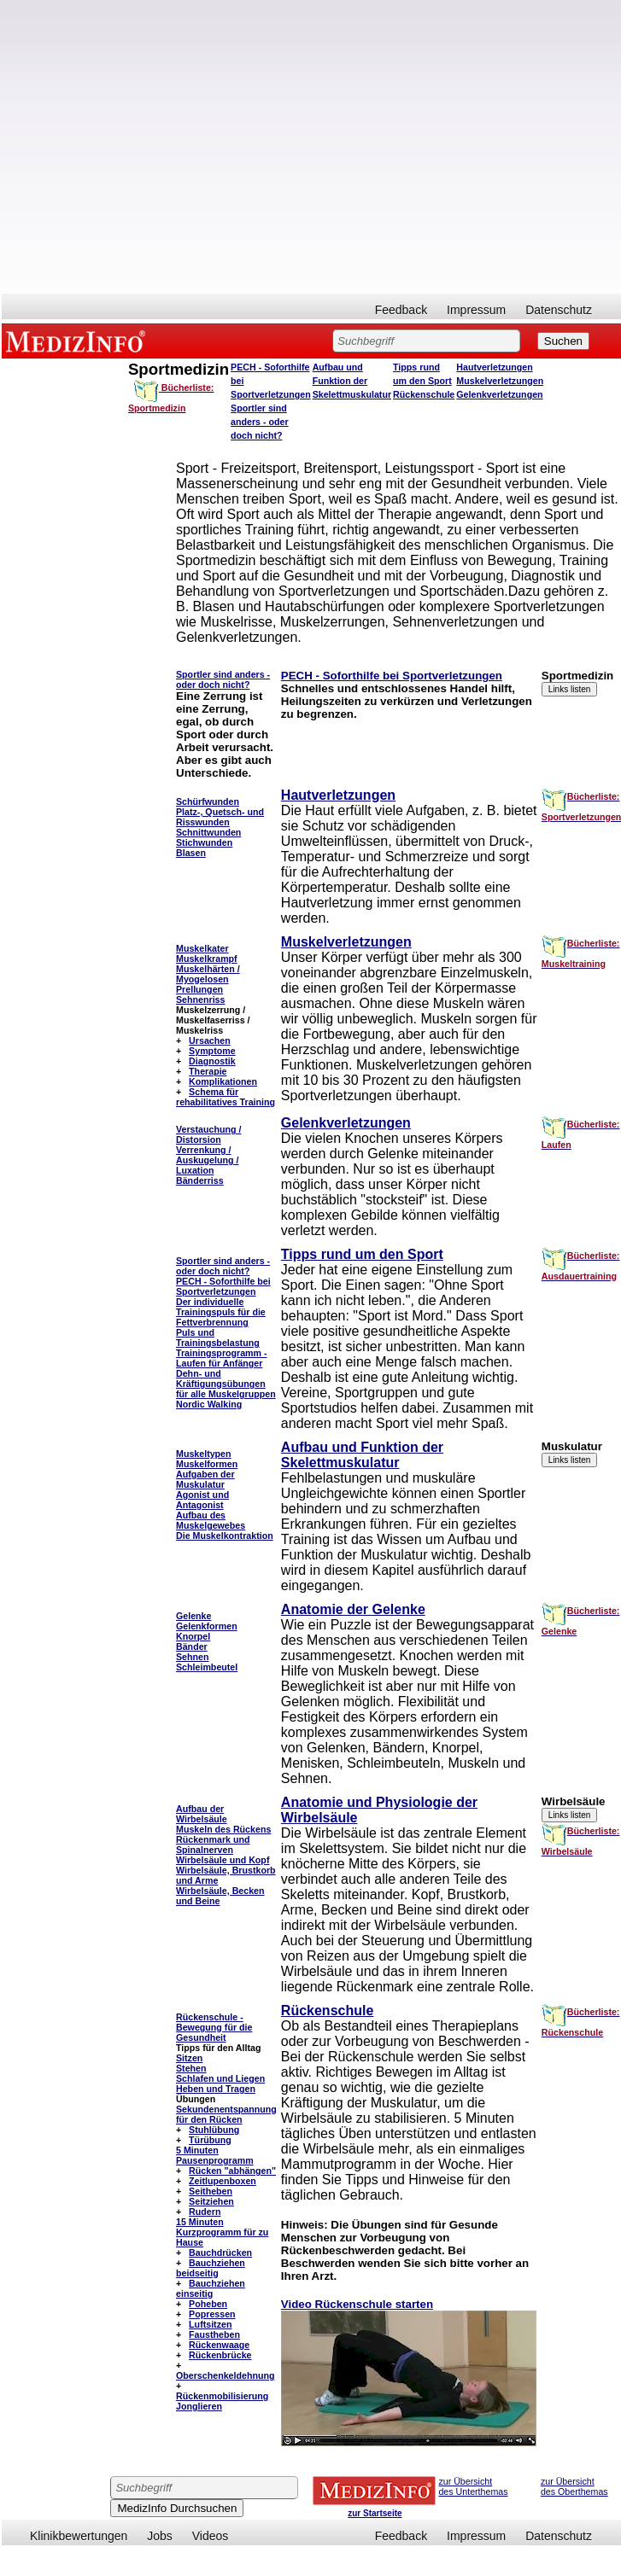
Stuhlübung (214, 2129)
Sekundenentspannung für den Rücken (226, 2114)
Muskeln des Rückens (223, 1829)
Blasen (191, 853)
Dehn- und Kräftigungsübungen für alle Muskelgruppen (226, 1383)
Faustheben (214, 2334)
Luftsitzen (210, 2324)
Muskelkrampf (206, 958)
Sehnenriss (200, 999)
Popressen (212, 2314)
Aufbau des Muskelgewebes (210, 1520)
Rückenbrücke (220, 2355)
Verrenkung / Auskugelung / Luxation (207, 1160)
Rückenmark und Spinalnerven (212, 1844)
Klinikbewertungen (78, 2536)
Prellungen (199, 989)
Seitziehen (211, 2201)
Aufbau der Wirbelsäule (201, 1814)
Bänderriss (200, 1180)
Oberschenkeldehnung (225, 2375)
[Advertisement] (176, 147)
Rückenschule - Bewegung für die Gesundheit (214, 2027)
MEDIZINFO (78, 340)
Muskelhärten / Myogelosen (208, 974)
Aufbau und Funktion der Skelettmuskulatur (352, 380)
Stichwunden (204, 842)
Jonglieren (199, 2406)
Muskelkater (202, 948)
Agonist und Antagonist (202, 1499)
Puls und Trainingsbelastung (218, 1337)
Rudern (204, 2211)
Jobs (160, 2536)
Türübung (210, 2140)
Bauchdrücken (220, 2252)
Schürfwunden (207, 801)
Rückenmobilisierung (222, 2396)
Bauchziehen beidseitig (210, 2268)
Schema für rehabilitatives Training (225, 1097)
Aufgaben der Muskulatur (205, 1479)
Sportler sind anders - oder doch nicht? (260, 421)
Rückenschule (423, 394)
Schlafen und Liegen (220, 2078)
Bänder (192, 1646)
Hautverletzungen (494, 367)
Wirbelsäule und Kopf (222, 1860)
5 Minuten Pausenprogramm (215, 2155)
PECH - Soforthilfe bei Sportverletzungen (391, 675)
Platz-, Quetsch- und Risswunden (220, 817)
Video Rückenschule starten (357, 2304)
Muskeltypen (203, 1453)
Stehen (191, 2068)
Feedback (401, 310)
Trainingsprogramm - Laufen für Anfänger (221, 1358)
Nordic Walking (209, 1404)
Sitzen (189, 2058)
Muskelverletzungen (499, 381)
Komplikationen (223, 1081)
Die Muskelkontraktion (224, 1535)
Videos (210, 2536)
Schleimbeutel (206, 1667)
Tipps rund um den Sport (362, 1254)
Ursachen (210, 1040)
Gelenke (193, 1616)
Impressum (476, 310)
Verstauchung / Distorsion (208, 1134)
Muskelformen (206, 1464)
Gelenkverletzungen (499, 394)
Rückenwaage (219, 2345)
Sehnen (192, 1657)
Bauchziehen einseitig (210, 2288)
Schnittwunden (208, 832)
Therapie (207, 1071)
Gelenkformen (206, 1626)
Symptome (212, 1051)
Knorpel (193, 1636)
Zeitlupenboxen (222, 2181)
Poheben (208, 2304)
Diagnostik (212, 1061)
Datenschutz (558, 310)
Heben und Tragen (215, 2089)
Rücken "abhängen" (232, 2170)
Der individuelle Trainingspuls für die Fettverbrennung (221, 1312)
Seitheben (210, 2191)
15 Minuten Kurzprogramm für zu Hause (222, 2232)
